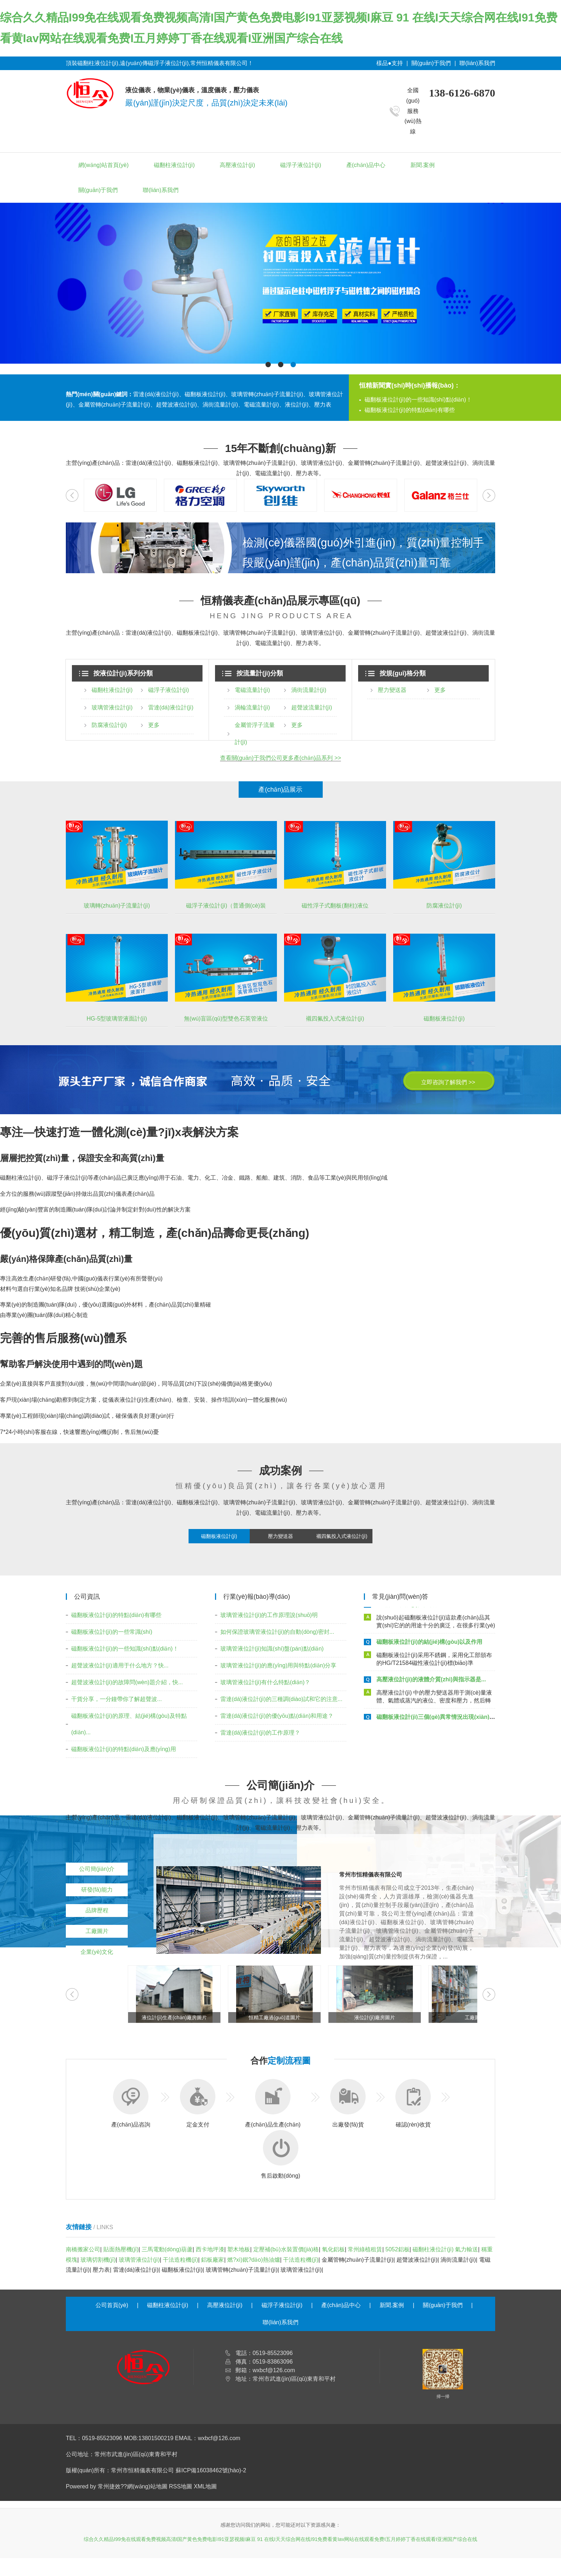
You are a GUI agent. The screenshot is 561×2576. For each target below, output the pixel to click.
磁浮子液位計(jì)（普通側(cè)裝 (225, 906)
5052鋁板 (397, 2249)
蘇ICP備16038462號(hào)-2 (211, 2470)
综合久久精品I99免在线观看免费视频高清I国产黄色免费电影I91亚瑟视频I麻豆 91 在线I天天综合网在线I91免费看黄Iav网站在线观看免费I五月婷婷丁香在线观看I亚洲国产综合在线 (280, 2539)
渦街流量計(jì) (309, 690)
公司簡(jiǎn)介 (97, 1869)
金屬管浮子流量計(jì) (255, 733)
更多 (154, 725)
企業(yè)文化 (97, 1952)
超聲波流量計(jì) (311, 707)
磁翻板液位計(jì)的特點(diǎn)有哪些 (410, 410)
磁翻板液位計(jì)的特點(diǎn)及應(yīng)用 (123, 1749)
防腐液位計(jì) (109, 725)
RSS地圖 (180, 2486)
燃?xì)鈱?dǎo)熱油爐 (253, 2260)
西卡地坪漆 (210, 2249)
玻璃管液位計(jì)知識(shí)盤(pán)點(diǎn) (272, 1649)
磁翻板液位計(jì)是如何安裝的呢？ (420, 1607)
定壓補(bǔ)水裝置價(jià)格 (286, 2249)
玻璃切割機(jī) (98, 2260)
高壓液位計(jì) (237, 165)
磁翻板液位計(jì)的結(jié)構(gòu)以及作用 (429, 1645)
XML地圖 (205, 2486)
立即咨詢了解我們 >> (448, 1082)
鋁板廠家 (212, 2260)
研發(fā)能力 (97, 1890)
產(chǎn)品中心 (365, 165)
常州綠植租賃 (365, 2249)
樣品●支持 (389, 63)
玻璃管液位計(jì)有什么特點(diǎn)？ (265, 1682)
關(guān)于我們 (431, 63)
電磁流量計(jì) (252, 690)
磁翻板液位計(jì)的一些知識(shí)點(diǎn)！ (418, 400)
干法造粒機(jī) (180, 2260)
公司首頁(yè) (112, 2305)
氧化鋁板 (333, 2249)
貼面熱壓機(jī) (121, 2249)
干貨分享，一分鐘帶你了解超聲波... (116, 1699)
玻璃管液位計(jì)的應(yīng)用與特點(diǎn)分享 (278, 1665)
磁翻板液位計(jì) (444, 1019)
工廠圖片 (97, 1931)
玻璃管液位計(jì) (112, 707)
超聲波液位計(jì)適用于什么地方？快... (120, 1665)
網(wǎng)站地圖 (147, 2486)
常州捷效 (109, 2486)
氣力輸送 (466, 2249)
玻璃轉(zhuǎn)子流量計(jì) (117, 906)
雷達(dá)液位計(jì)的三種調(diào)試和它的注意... (281, 1699)
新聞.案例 (422, 165)
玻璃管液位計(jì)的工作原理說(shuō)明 (269, 1615)
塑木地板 (238, 2249)
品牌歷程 (97, 1910)
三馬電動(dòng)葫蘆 (167, 2249)
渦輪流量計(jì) (252, 707)
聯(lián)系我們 (477, 63)
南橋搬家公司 (83, 2249)
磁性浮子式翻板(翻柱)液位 (335, 906)
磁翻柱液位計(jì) (174, 165)
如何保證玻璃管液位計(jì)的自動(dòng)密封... (277, 1632)
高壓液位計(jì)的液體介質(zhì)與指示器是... (431, 1683)
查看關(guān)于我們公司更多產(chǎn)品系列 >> (280, 758)
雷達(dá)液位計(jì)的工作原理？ (260, 1733)
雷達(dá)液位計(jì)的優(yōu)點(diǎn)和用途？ (277, 1716)
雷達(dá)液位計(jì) (171, 707)
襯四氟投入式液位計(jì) (335, 1019)
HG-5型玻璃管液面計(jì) (117, 1019)
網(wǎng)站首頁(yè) (103, 165)
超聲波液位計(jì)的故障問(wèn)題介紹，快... (127, 1682)
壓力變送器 (392, 690)
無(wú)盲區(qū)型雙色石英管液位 (226, 1019)
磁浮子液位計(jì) (300, 165)
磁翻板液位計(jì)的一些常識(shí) (111, 1632)
